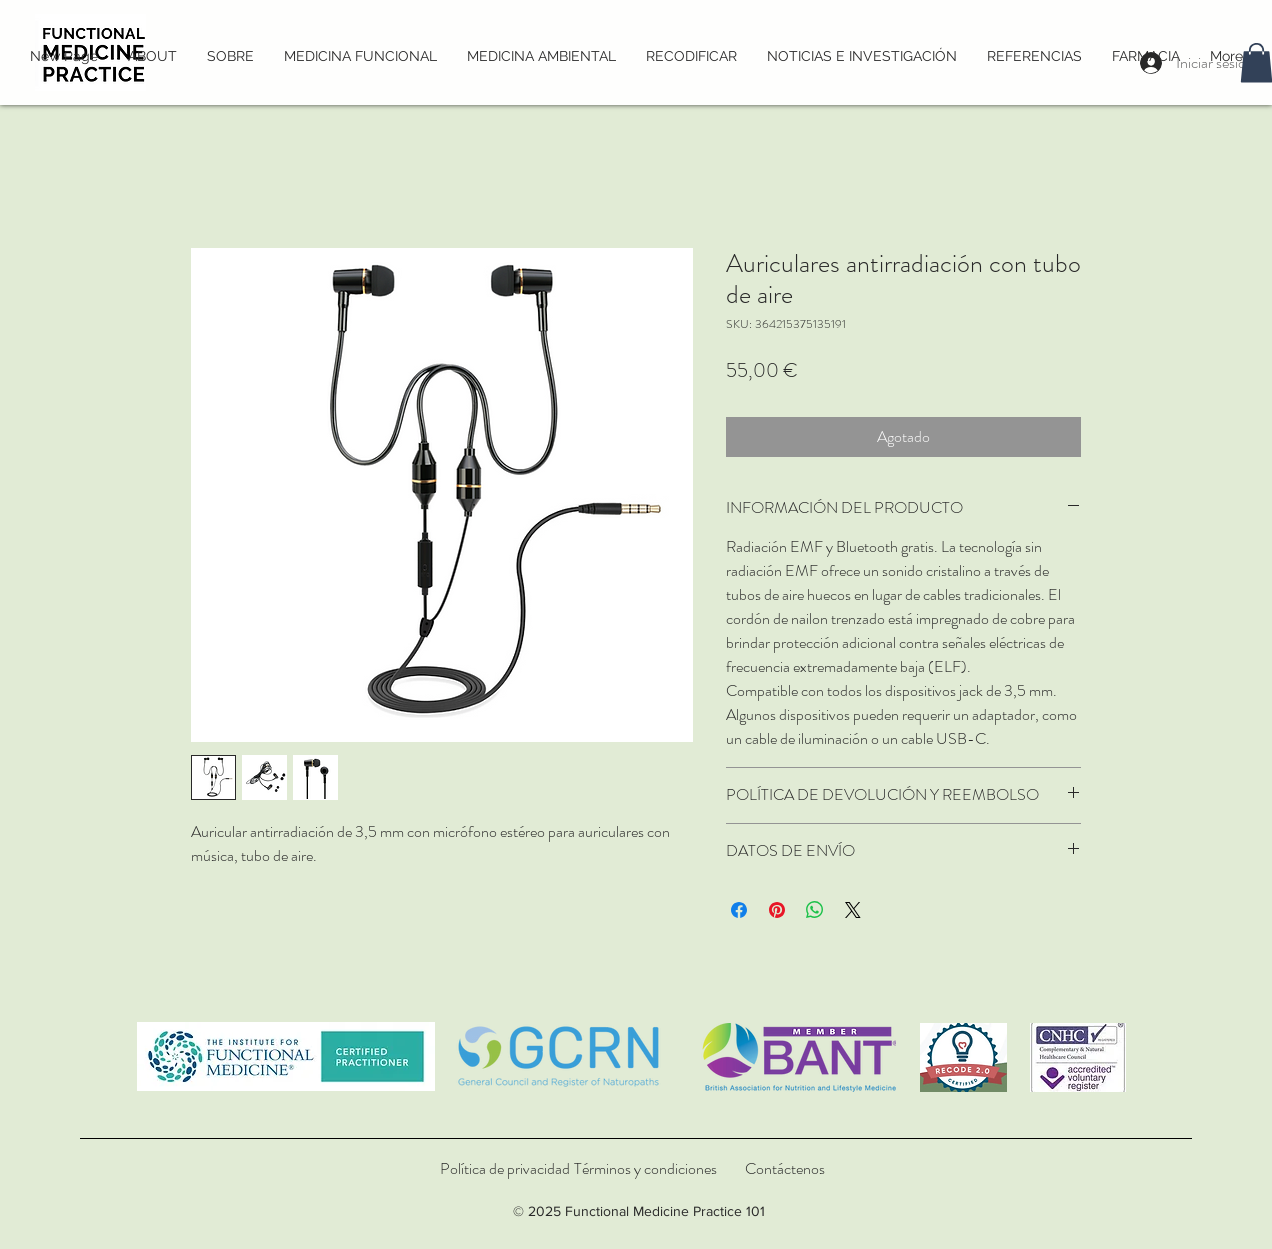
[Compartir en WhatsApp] (815, 910)
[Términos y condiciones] (645, 1169)
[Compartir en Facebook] (739, 910)
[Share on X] (853, 910)
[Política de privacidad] (505, 1169)
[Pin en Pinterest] (777, 910)
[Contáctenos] (785, 1169)
